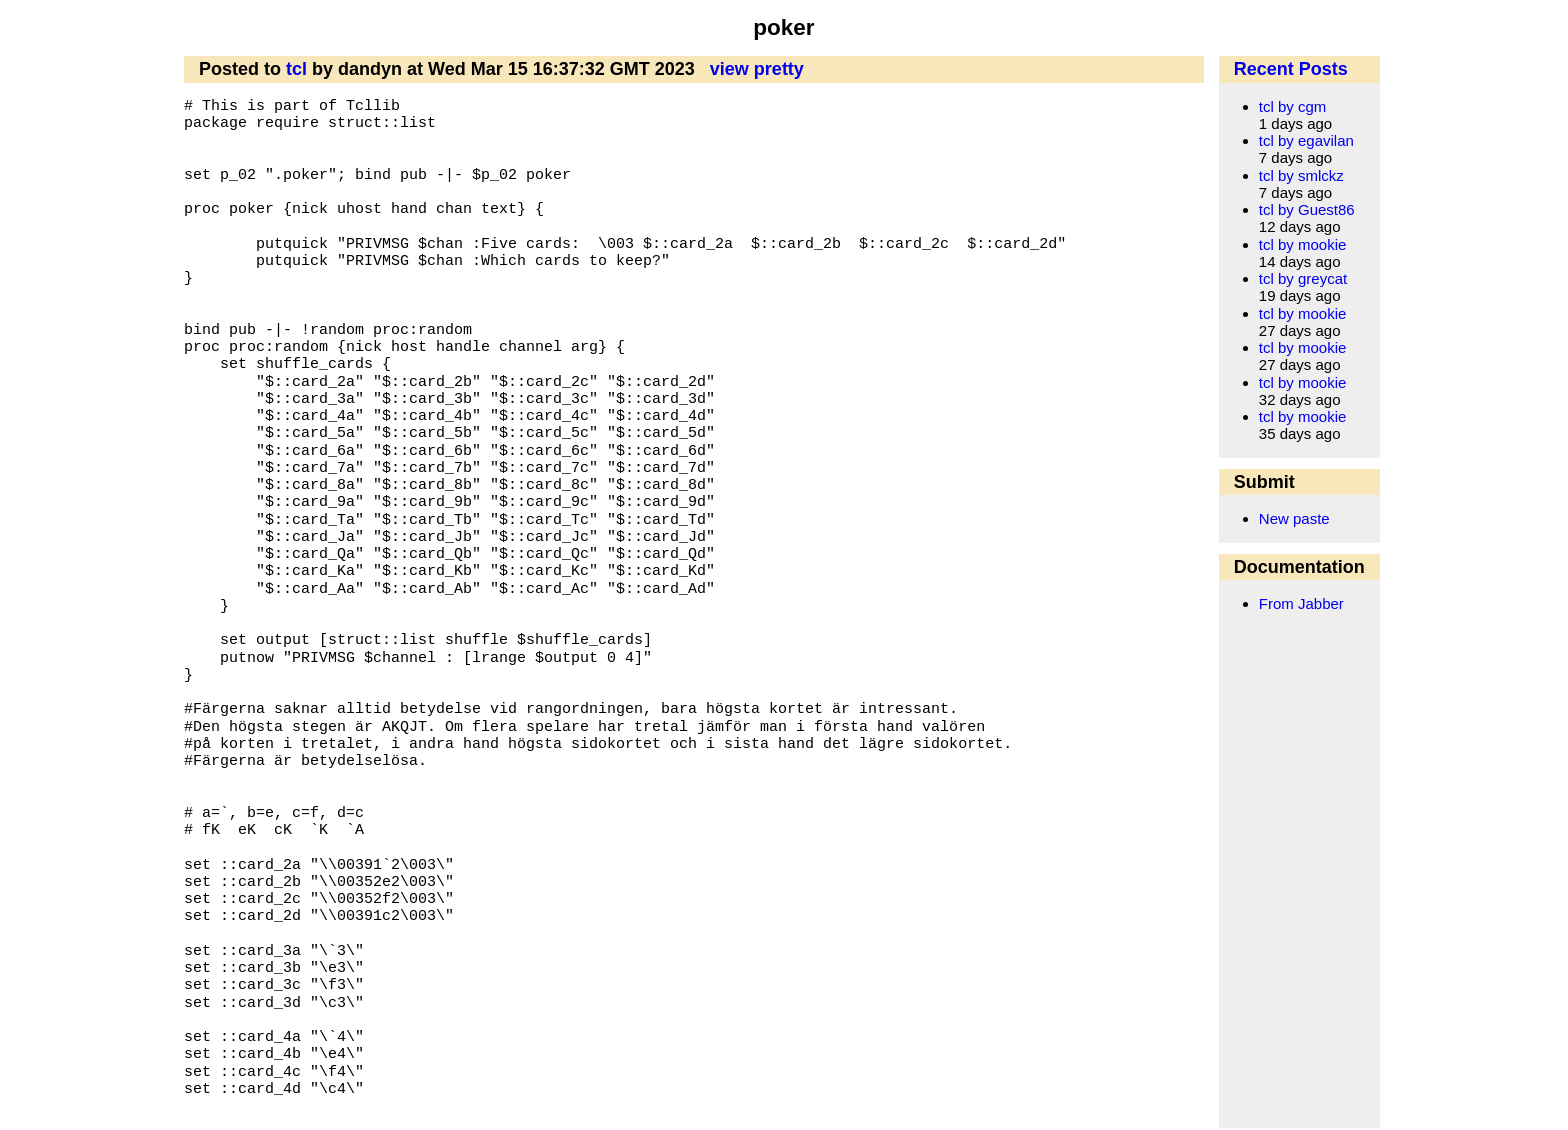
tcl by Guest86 (1307, 209)
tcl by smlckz (1301, 175)
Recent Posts (1291, 69)
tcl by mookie (1303, 244)
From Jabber (1301, 603)
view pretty (757, 69)
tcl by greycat (1303, 278)
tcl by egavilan (1306, 140)
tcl (296, 69)
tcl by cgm (1293, 106)
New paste (1294, 518)
